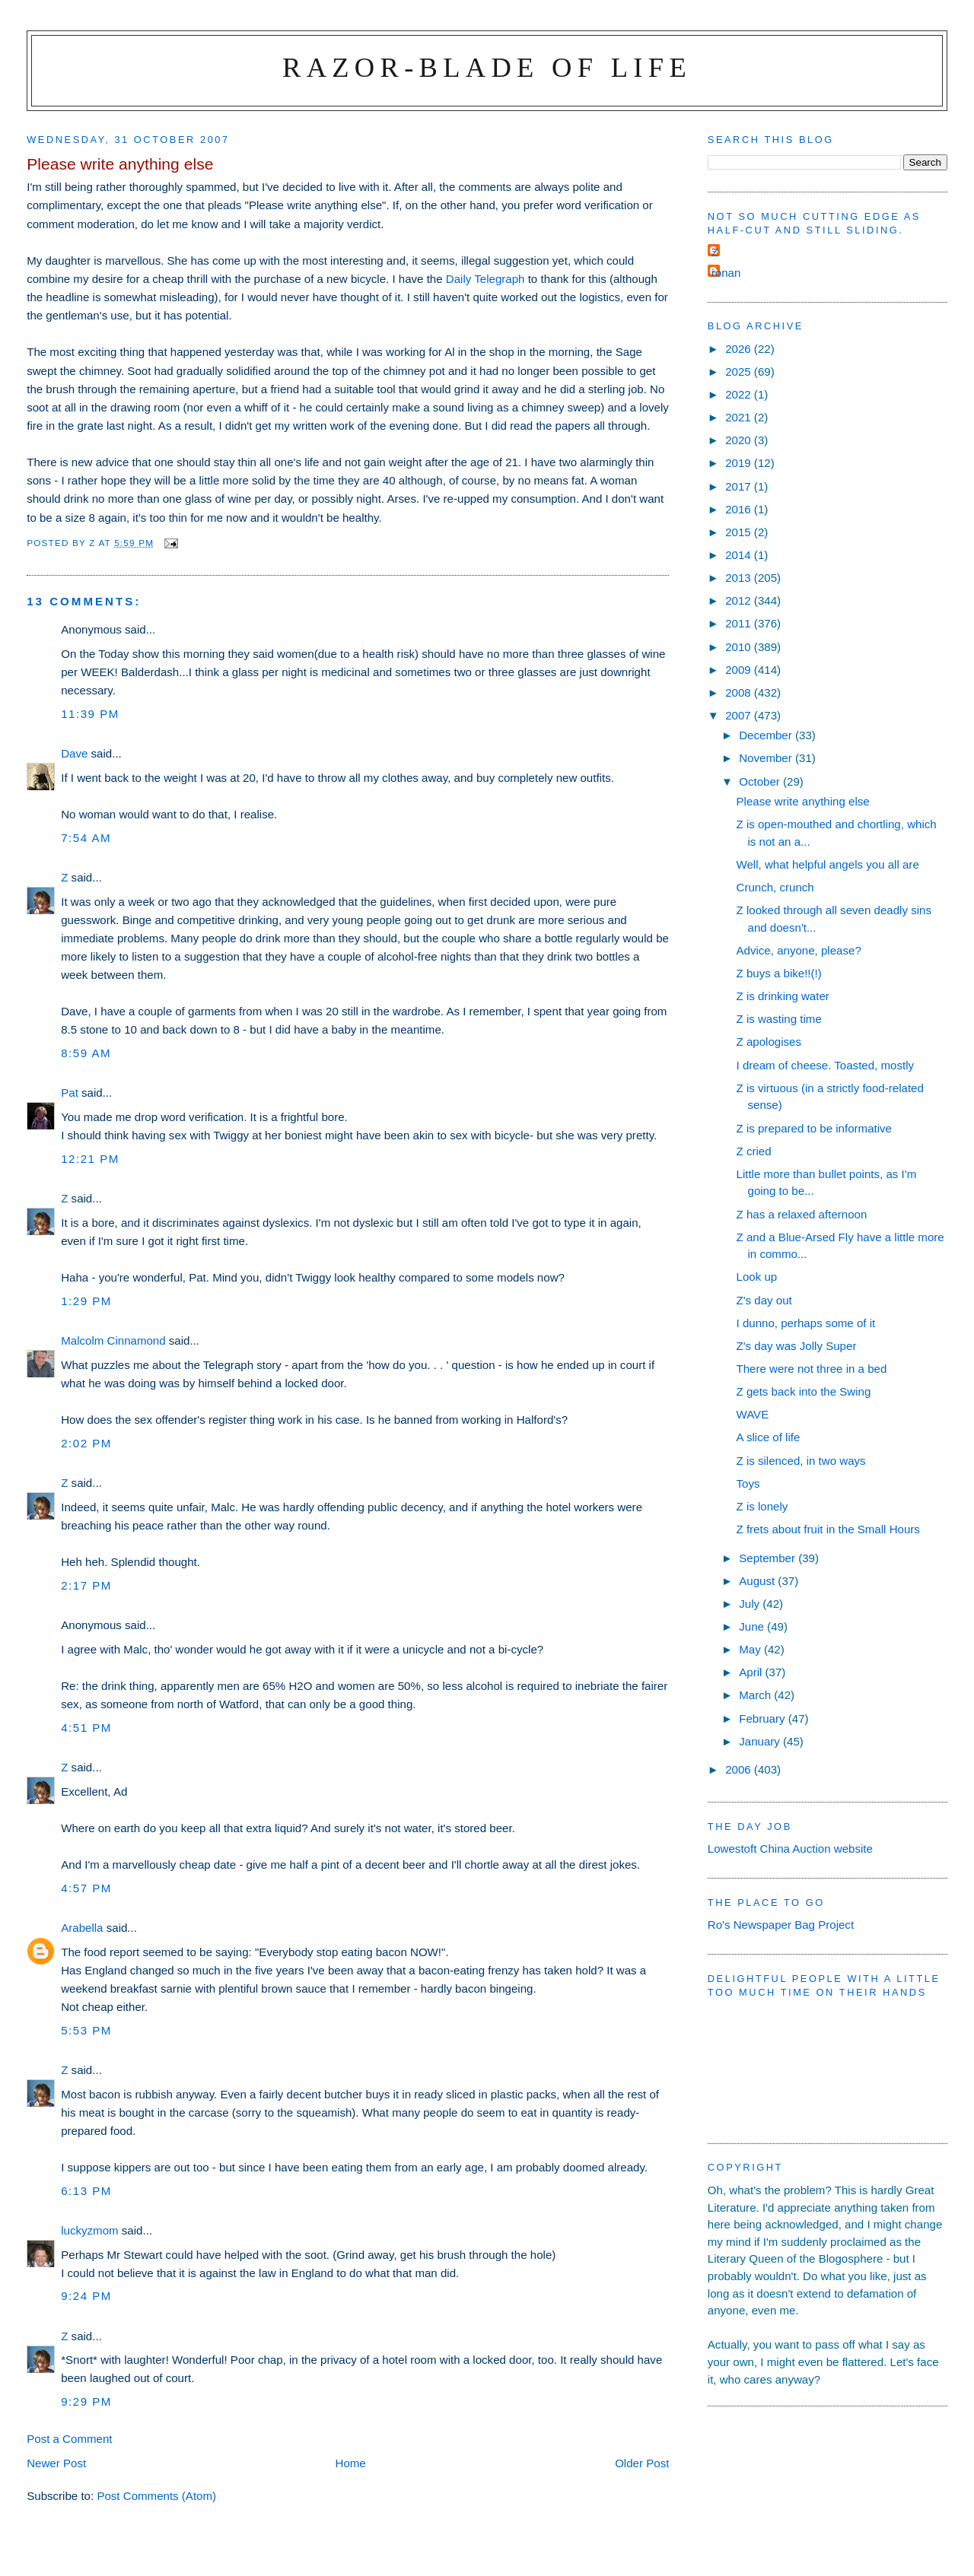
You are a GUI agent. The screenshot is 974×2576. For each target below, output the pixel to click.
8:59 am (86, 1053)
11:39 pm (90, 713)
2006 (739, 1769)
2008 (739, 692)
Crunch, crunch (775, 887)
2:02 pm (86, 1443)
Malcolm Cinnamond (113, 1340)
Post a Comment (69, 2438)
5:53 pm (86, 2030)
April (752, 1672)
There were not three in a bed (812, 1368)
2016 (739, 509)
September (768, 1558)
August (758, 1580)
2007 (739, 715)
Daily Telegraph (485, 278)
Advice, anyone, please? (799, 950)
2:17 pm (86, 1585)
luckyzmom (89, 2230)
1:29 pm (86, 1300)
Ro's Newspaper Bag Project (781, 1924)
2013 (739, 577)
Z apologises (769, 1041)
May (751, 1649)
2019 (739, 462)
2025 (739, 371)
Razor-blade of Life (487, 67)
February (763, 1718)
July (750, 1603)
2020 (739, 440)
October (761, 781)
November (767, 757)
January (761, 1741)
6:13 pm (86, 2190)
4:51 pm (86, 1727)
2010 (739, 646)
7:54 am (86, 837)
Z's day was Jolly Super (797, 1345)
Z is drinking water (783, 995)
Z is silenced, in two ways (801, 1460)
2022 (739, 394)
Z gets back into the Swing (804, 1391)
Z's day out (764, 1300)
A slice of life (769, 1437)
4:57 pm (86, 1888)
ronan (726, 272)
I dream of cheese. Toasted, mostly (826, 1065)
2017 (739, 486)
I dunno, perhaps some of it (806, 1323)
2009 (739, 669)
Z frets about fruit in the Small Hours (828, 1529)
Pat (69, 1092)
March (756, 1694)
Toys (748, 1483)
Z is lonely (762, 1506)
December (767, 735)
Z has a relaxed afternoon (802, 1214)
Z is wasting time (779, 1018)
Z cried (754, 1151)
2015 (739, 532)
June (753, 1626)
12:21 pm (90, 1158)
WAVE (753, 1414)
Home (351, 2463)
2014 (739, 554)
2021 (739, 417)
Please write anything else (803, 801)
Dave (74, 753)
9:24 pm (86, 2295)
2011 (739, 623)
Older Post (642, 2463)
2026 (739, 348)
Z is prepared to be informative (815, 1128)
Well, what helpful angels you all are (828, 864)
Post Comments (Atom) (156, 2495)
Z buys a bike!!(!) (779, 973)
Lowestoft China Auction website (790, 1848)
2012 (739, 600)
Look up (757, 1276)
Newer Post (56, 2463)
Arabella (82, 1927)
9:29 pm (86, 2401)
